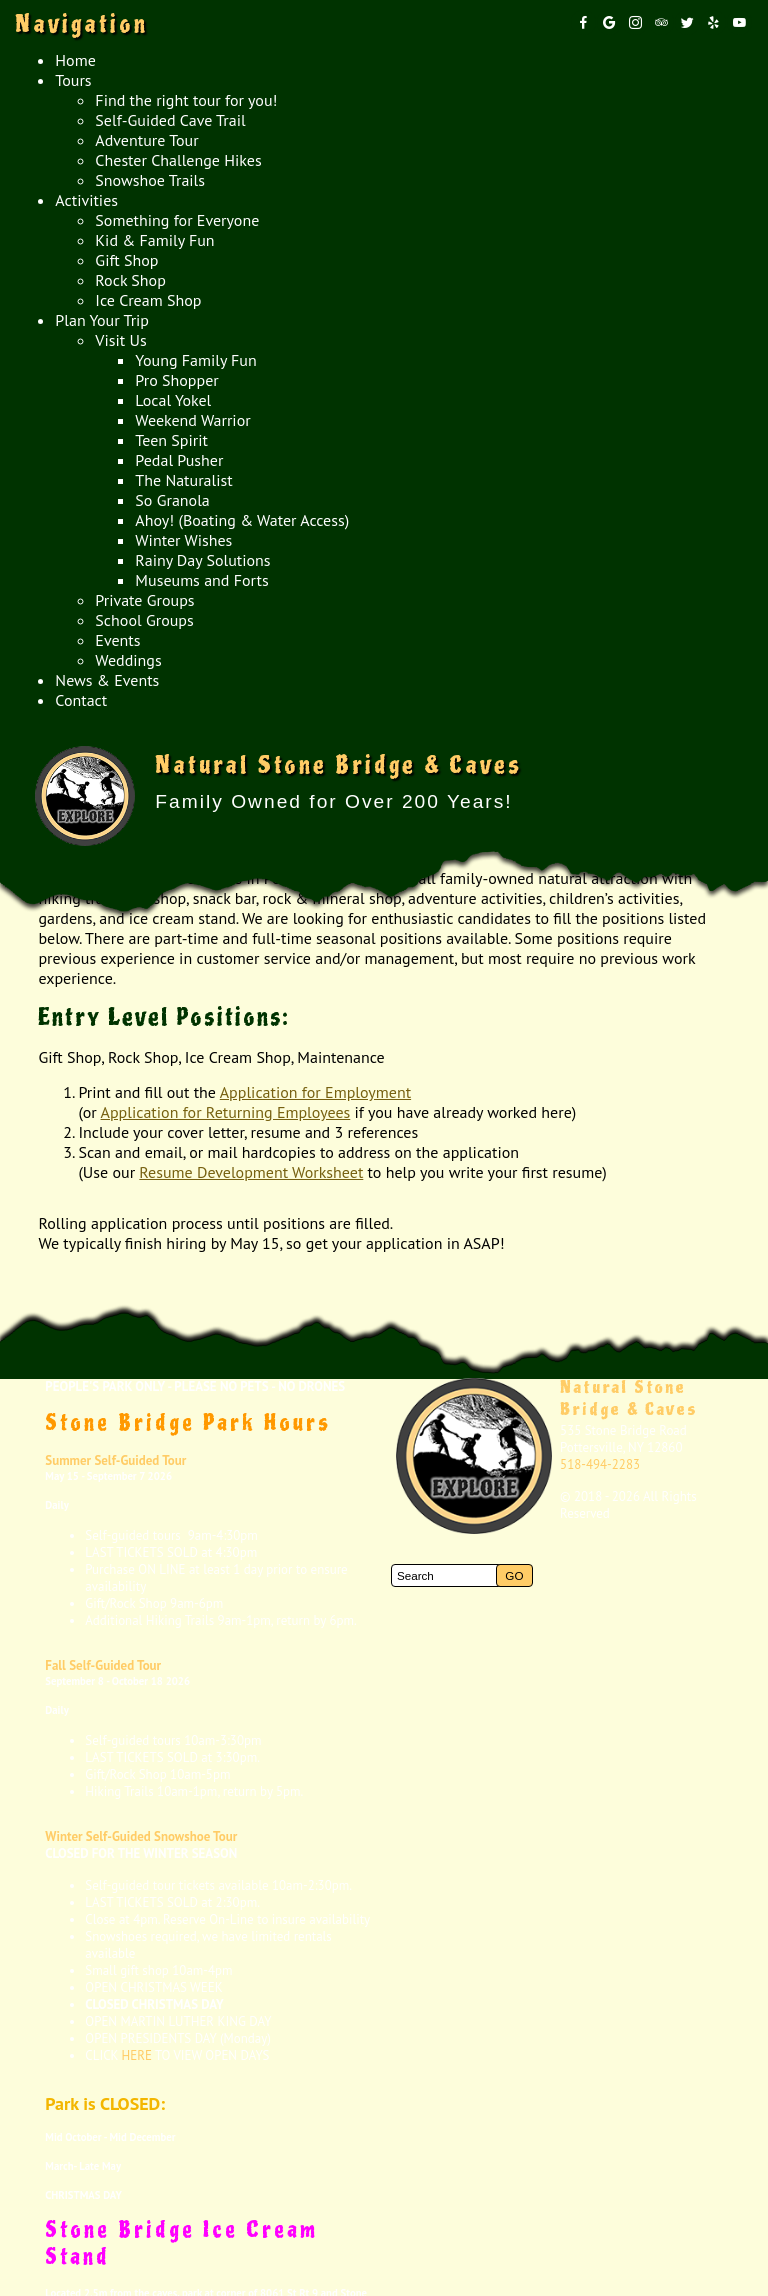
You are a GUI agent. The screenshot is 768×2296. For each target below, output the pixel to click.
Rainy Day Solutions (202, 560)
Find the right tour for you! (186, 100)
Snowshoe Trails (150, 180)
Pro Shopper (176, 380)
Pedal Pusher (179, 460)
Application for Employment (315, 1092)
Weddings (128, 660)
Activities (86, 200)
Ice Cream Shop (148, 300)
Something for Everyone (177, 220)
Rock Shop (130, 280)
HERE (137, 2055)
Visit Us (120, 340)
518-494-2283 (600, 1464)
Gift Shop (126, 260)
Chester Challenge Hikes (178, 160)
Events (117, 640)
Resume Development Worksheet (251, 1172)
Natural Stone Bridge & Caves (629, 1399)
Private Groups (144, 600)
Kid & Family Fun (154, 240)
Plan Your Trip (102, 320)
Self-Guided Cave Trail (170, 120)
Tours (73, 80)
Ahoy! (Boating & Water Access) (242, 520)
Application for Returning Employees (226, 1112)
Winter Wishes (183, 540)
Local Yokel (173, 400)
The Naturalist (183, 480)
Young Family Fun (195, 360)
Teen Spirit (171, 440)
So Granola (172, 500)
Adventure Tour (146, 140)
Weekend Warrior (192, 420)
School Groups (144, 620)
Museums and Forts (201, 580)
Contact (81, 700)
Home (75, 60)
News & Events (107, 680)
